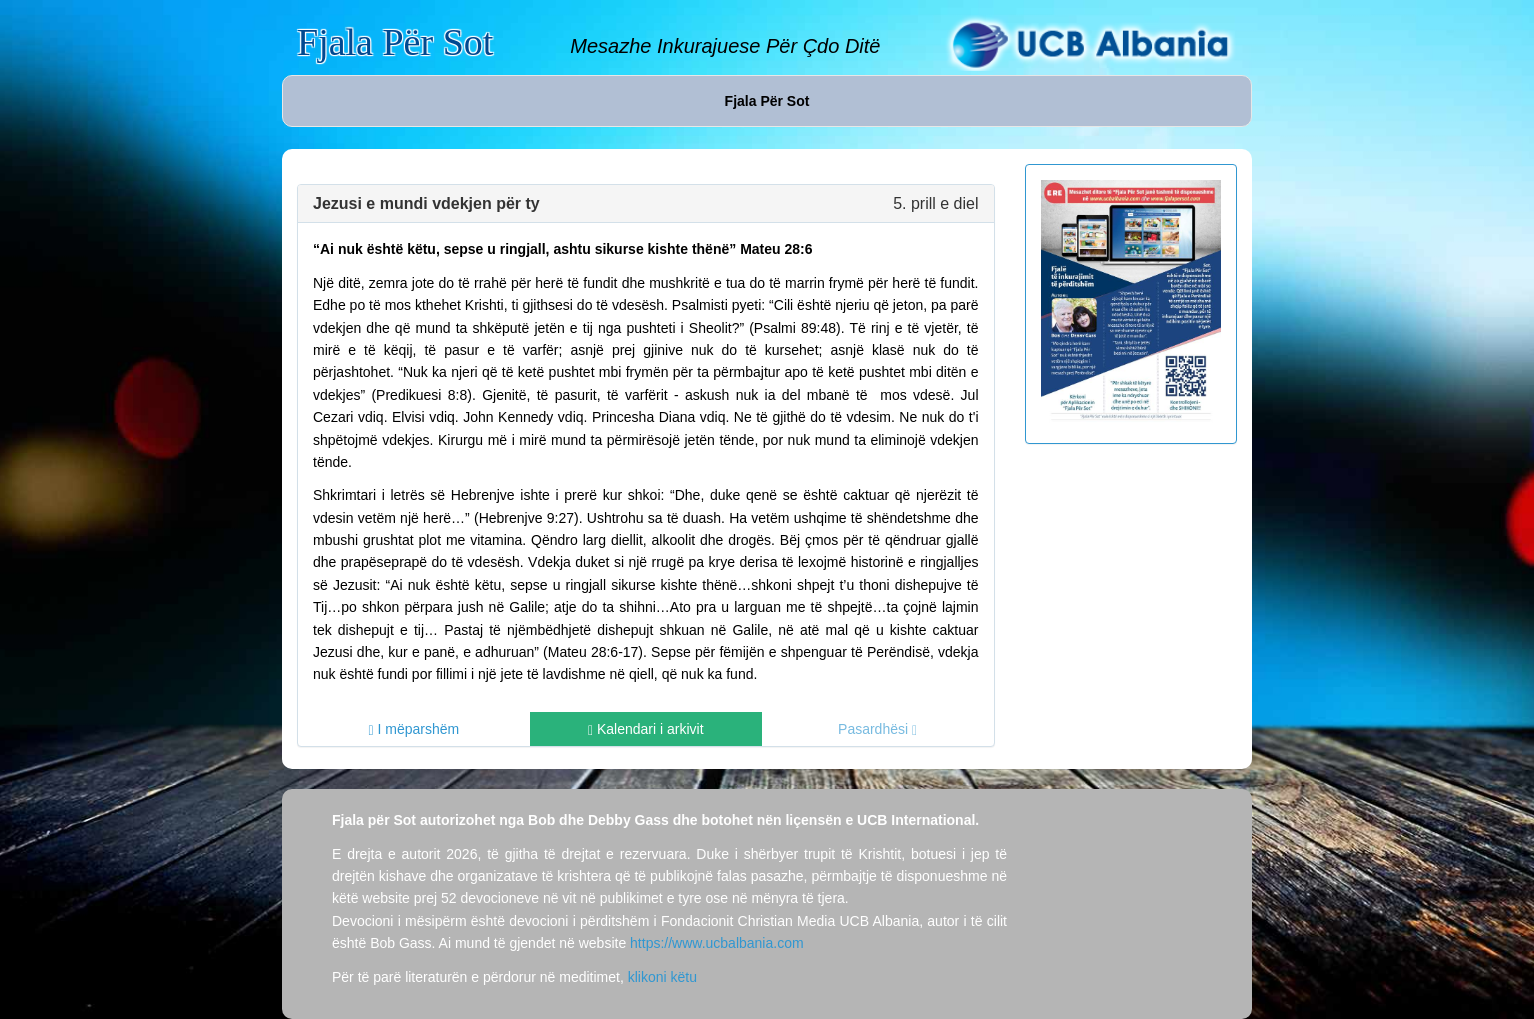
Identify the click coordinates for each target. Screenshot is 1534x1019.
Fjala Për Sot (395, 42)
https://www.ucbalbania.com (717, 943)
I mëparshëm (414, 729)
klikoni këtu (662, 977)
